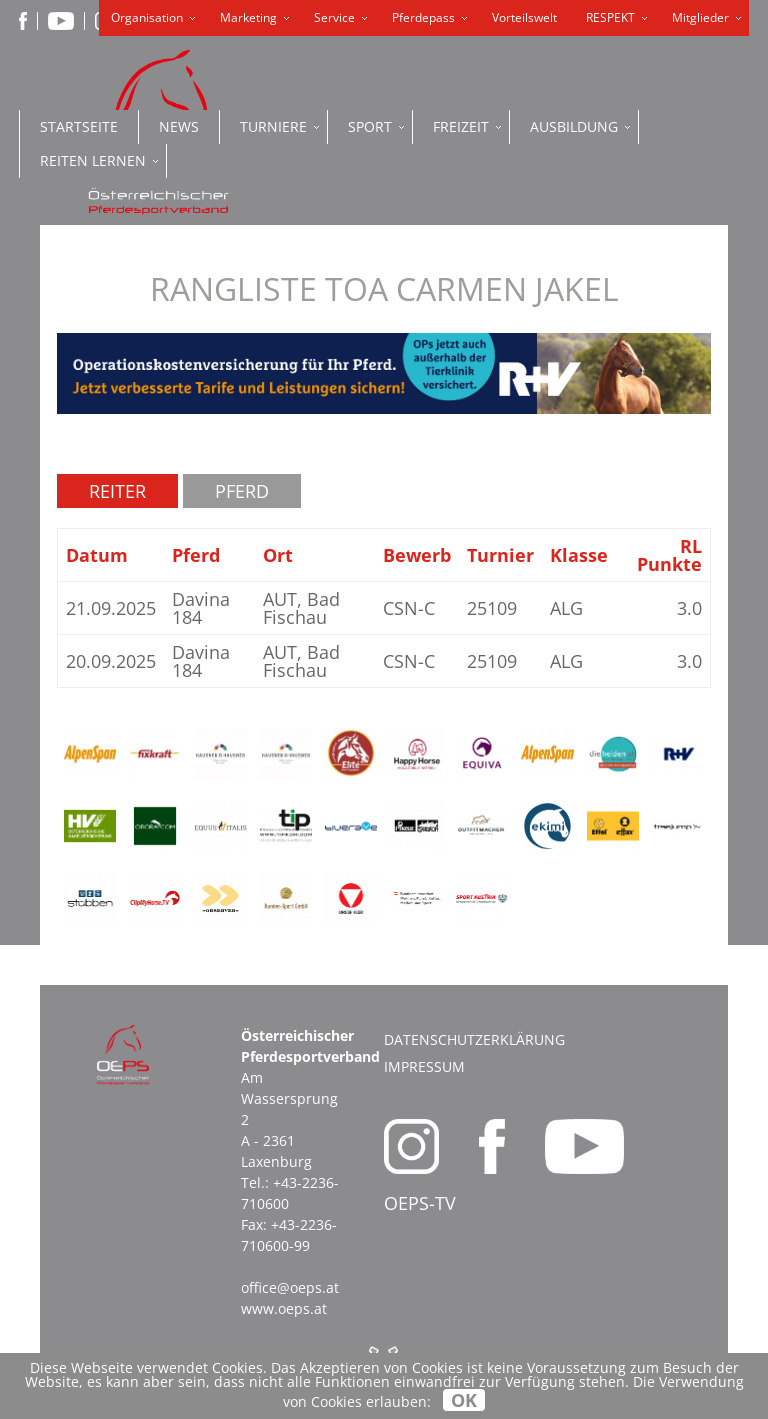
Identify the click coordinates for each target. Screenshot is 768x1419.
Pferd (242, 491)
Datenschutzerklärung (474, 1039)
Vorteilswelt (524, 17)
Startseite (79, 126)
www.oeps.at (284, 1308)
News (179, 126)
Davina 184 (201, 608)
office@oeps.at (290, 1287)
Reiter (117, 491)
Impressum (424, 1066)
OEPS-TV (420, 1203)
